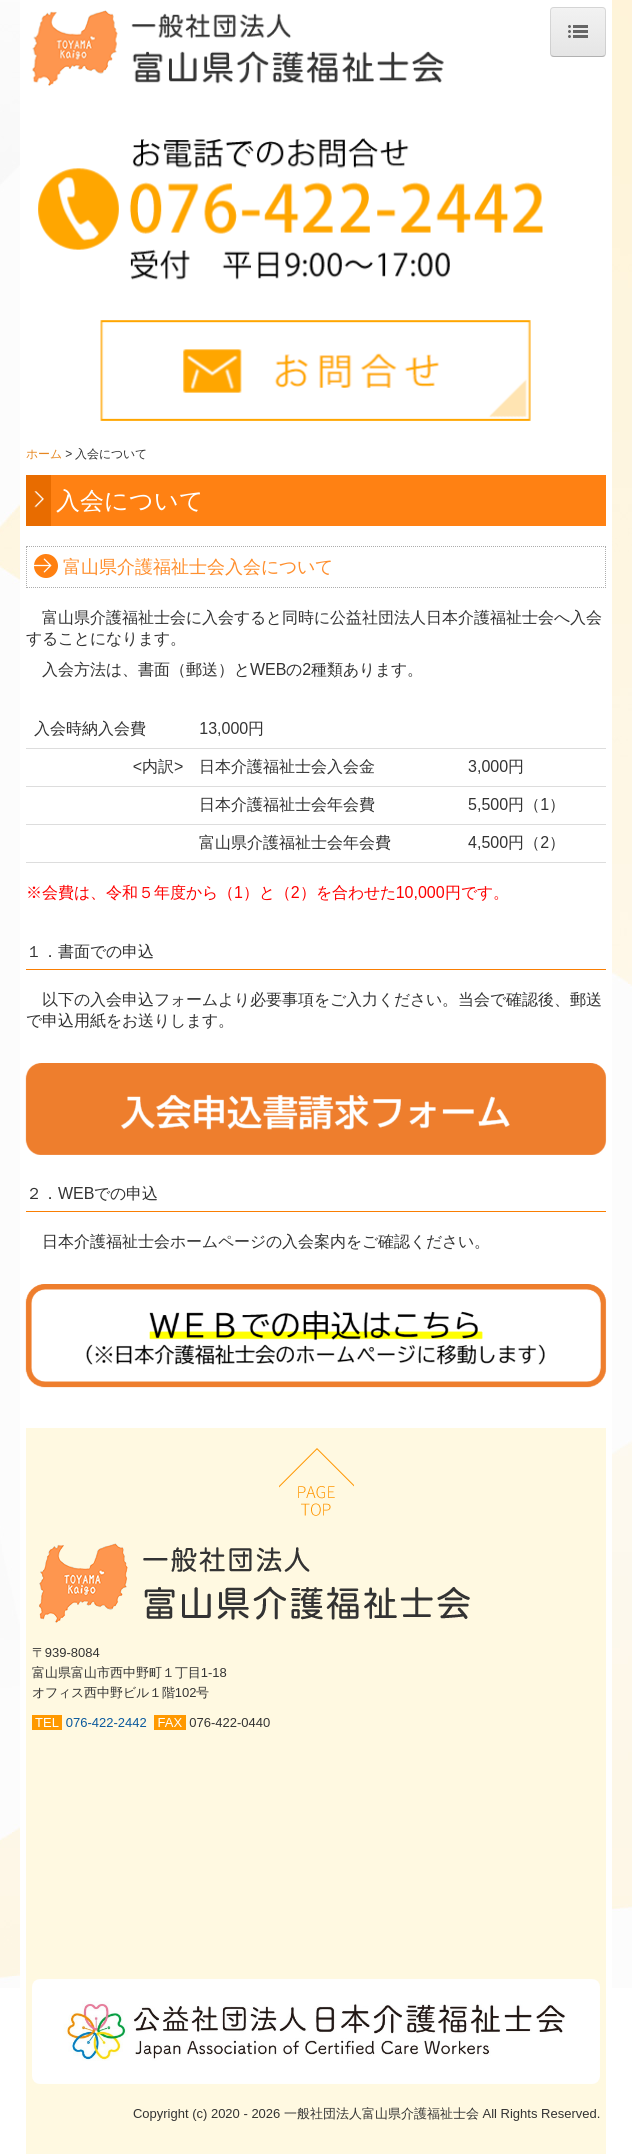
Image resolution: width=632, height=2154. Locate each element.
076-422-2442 (110, 1722)
